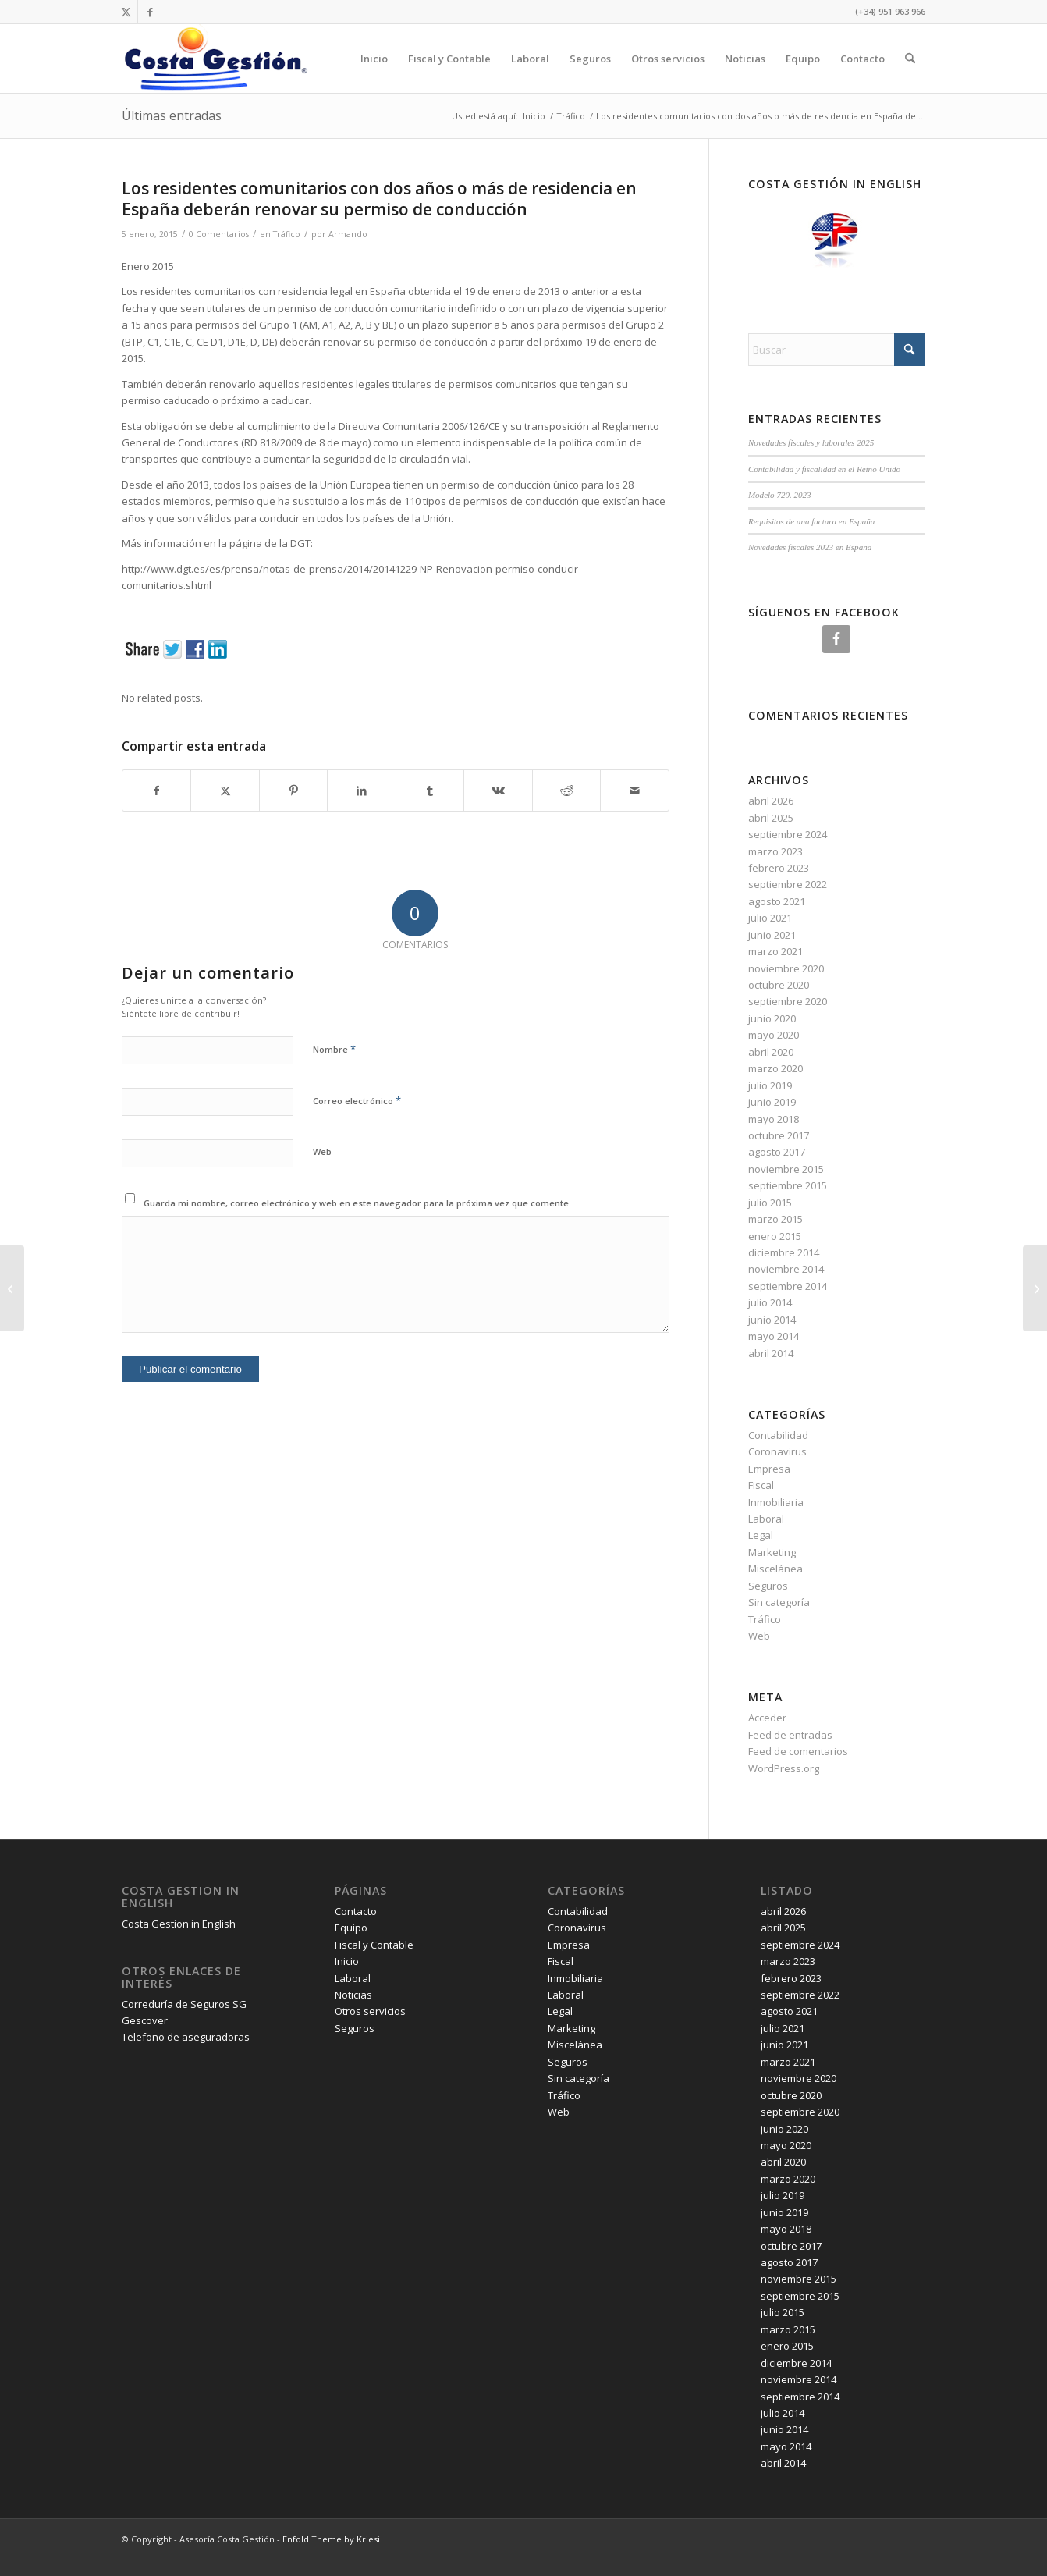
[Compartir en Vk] (497, 790)
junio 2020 (772, 1018)
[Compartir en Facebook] (156, 790)
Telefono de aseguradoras (186, 2037)
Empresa (769, 1469)
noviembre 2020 (786, 968)
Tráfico (286, 234)
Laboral (530, 59)
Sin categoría (779, 1602)
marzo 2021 (775, 951)
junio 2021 (772, 935)
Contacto (862, 59)
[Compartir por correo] (635, 790)
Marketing (772, 1552)
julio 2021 (770, 918)
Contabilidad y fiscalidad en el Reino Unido (824, 469)
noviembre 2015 (786, 1169)
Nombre (334, 1049)
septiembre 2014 (787, 1286)
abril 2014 (770, 1353)
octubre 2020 (778, 985)
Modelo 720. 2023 (779, 494)
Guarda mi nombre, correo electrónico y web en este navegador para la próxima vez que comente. (357, 1203)
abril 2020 (770, 1052)
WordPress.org (783, 1768)
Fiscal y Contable (449, 59)
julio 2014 (770, 1302)
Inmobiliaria (776, 1502)
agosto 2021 (776, 901)
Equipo (803, 59)
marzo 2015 (775, 1219)
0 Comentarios (219, 234)
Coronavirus (777, 1451)
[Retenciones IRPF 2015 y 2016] (12, 1288)
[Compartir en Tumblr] (429, 790)
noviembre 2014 (786, 1269)
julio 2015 (770, 1203)
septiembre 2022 (787, 884)
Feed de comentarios (798, 1751)
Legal (760, 1535)
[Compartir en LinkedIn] (361, 790)
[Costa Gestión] (215, 58)
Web (322, 1151)
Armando (347, 234)
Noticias (745, 59)
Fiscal (761, 1485)
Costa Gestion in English (179, 1924)
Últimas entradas (172, 115)
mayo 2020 (773, 1035)
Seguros (590, 59)
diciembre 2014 (783, 1252)
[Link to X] (126, 11)
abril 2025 (770, 818)
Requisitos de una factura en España (811, 521)
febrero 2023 (778, 868)
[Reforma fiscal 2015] (1035, 1288)
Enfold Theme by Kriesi (331, 2539)
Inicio (374, 59)
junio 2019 (772, 1102)
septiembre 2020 (787, 1001)
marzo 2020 (775, 1068)
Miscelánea (775, 1569)
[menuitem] (910, 58)
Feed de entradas (790, 1735)
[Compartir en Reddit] (566, 790)
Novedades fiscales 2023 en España (809, 547)
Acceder (767, 1718)
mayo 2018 (773, 1119)
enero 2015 (774, 1236)
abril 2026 (770, 801)
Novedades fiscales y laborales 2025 (811, 442)
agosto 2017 (776, 1152)
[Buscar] (910, 58)
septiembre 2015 (787, 1185)
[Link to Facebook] (149, 11)
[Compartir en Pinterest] (293, 790)
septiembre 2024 (787, 834)
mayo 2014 (773, 1336)
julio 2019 (770, 1085)
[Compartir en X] (224, 790)
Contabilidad (778, 1435)
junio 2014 (772, 1320)
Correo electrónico (357, 1100)
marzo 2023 (775, 851)
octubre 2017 (778, 1135)
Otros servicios (668, 59)
